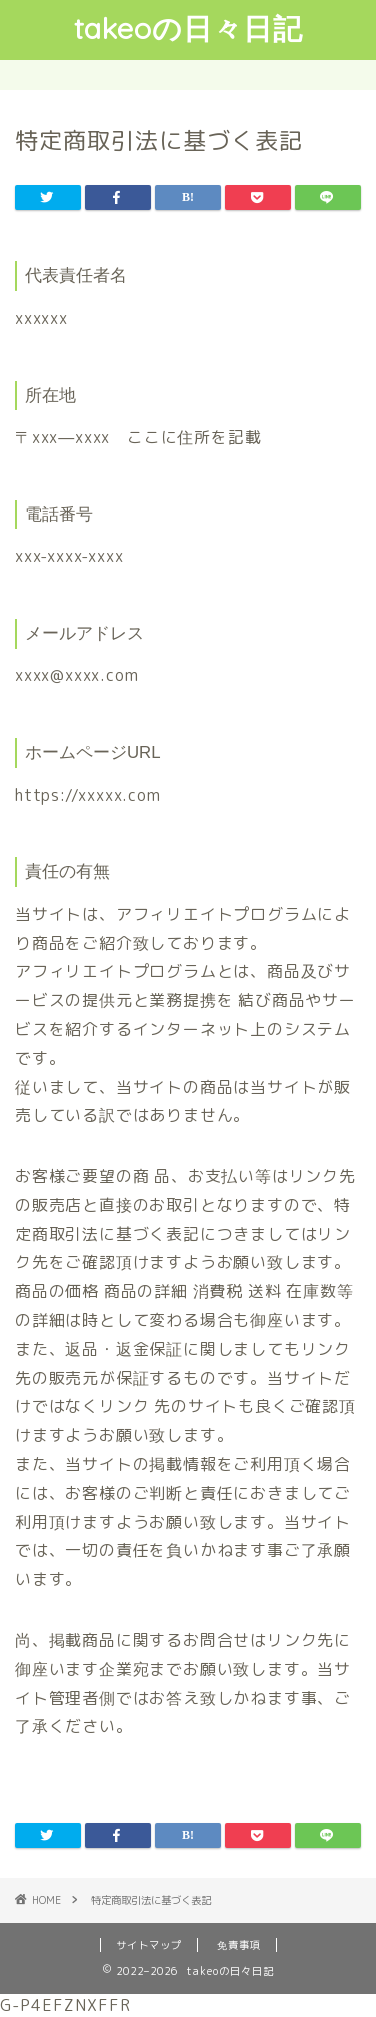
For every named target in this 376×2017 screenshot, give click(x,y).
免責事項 (239, 1945)
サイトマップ (149, 1945)
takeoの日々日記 (188, 28)
